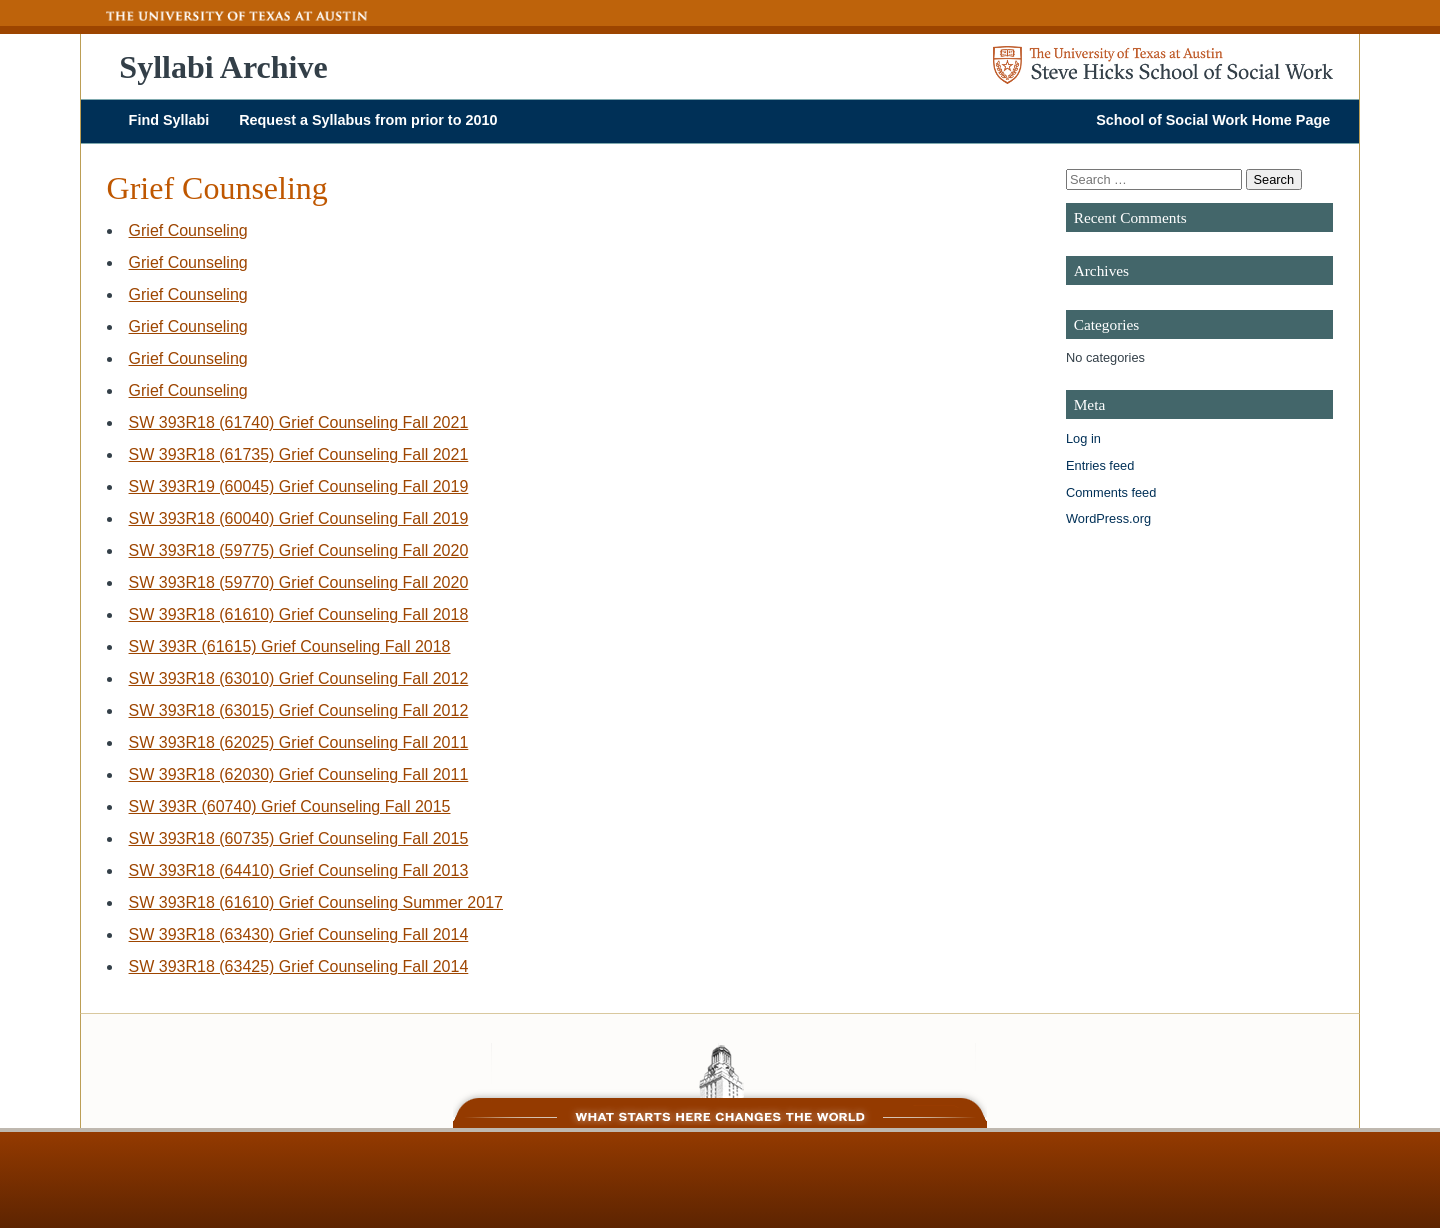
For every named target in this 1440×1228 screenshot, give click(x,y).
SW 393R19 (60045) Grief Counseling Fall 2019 (299, 486)
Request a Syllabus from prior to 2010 (368, 120)
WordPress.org (1108, 518)
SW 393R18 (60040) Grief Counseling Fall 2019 (299, 518)
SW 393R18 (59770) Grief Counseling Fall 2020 (299, 582)
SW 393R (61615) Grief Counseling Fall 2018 (290, 646)
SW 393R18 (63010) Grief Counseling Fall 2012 (299, 678)
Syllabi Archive (223, 67)
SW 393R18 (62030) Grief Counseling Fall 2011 (299, 774)
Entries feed (1100, 465)
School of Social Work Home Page (1213, 120)
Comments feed (1111, 492)
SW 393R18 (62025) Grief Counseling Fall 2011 (299, 742)
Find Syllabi (169, 120)
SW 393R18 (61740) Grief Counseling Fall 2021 (299, 422)
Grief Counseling (188, 230)
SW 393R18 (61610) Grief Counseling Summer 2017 (316, 902)
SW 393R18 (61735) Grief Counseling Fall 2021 (299, 454)
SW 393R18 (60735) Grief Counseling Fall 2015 (299, 838)
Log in (1083, 438)
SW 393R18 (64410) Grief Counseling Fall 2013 (299, 870)
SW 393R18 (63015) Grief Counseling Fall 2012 (299, 710)
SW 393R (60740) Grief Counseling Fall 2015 (290, 806)
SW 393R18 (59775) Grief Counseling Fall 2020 (299, 550)
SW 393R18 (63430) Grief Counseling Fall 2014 (299, 934)
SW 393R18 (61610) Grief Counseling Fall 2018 (299, 614)
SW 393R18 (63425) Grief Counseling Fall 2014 (299, 966)
